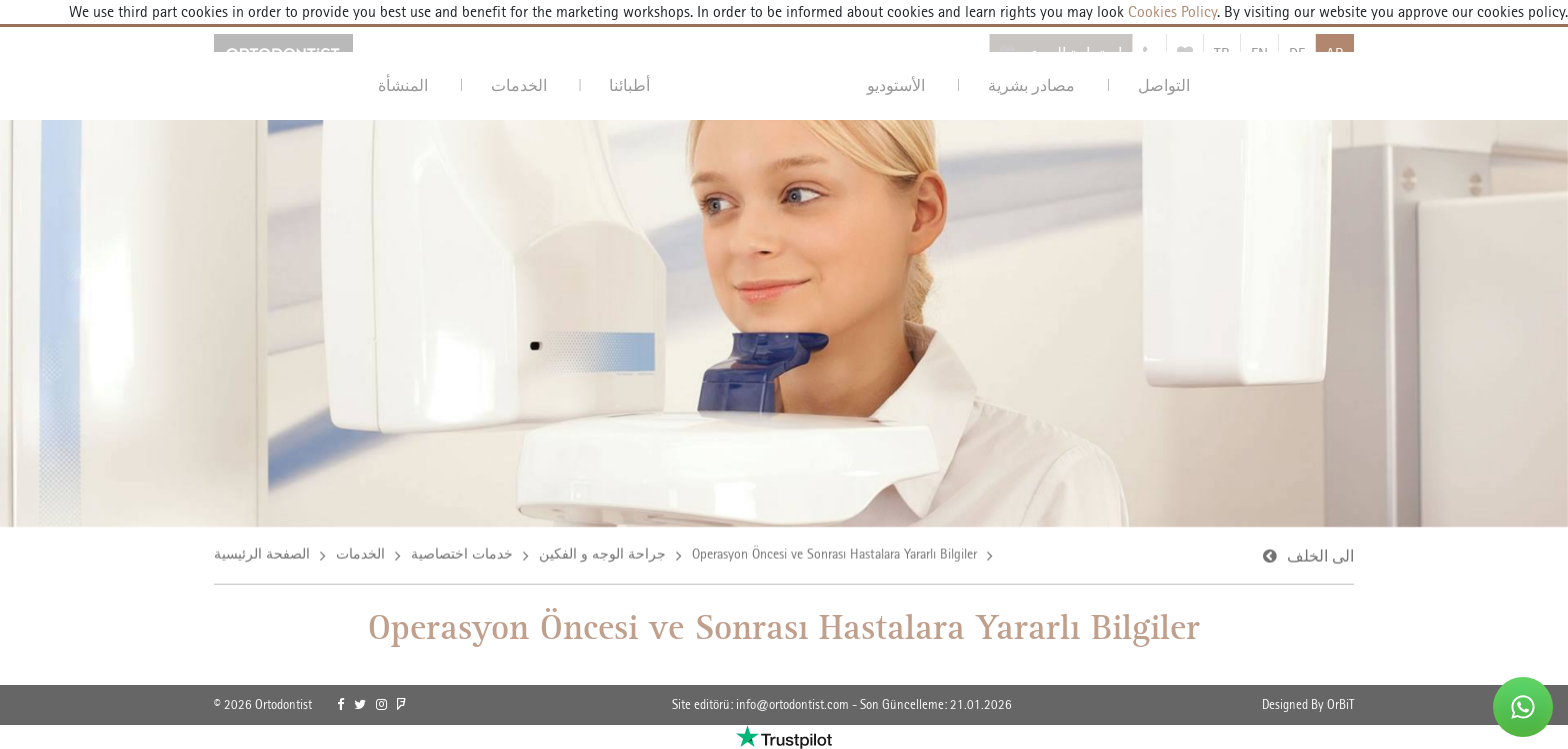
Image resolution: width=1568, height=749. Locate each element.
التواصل (1164, 85)
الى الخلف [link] (1320, 557)
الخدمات (519, 85)
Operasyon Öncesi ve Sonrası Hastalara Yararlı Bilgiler (834, 555)
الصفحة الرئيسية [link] (262, 555)
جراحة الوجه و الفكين (602, 555)
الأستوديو (896, 85)
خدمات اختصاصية (462, 555)
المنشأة (403, 85)
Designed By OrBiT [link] (1308, 704)
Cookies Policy (1170, 11)
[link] (340, 705)
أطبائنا (629, 85)
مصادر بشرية (1031, 85)
